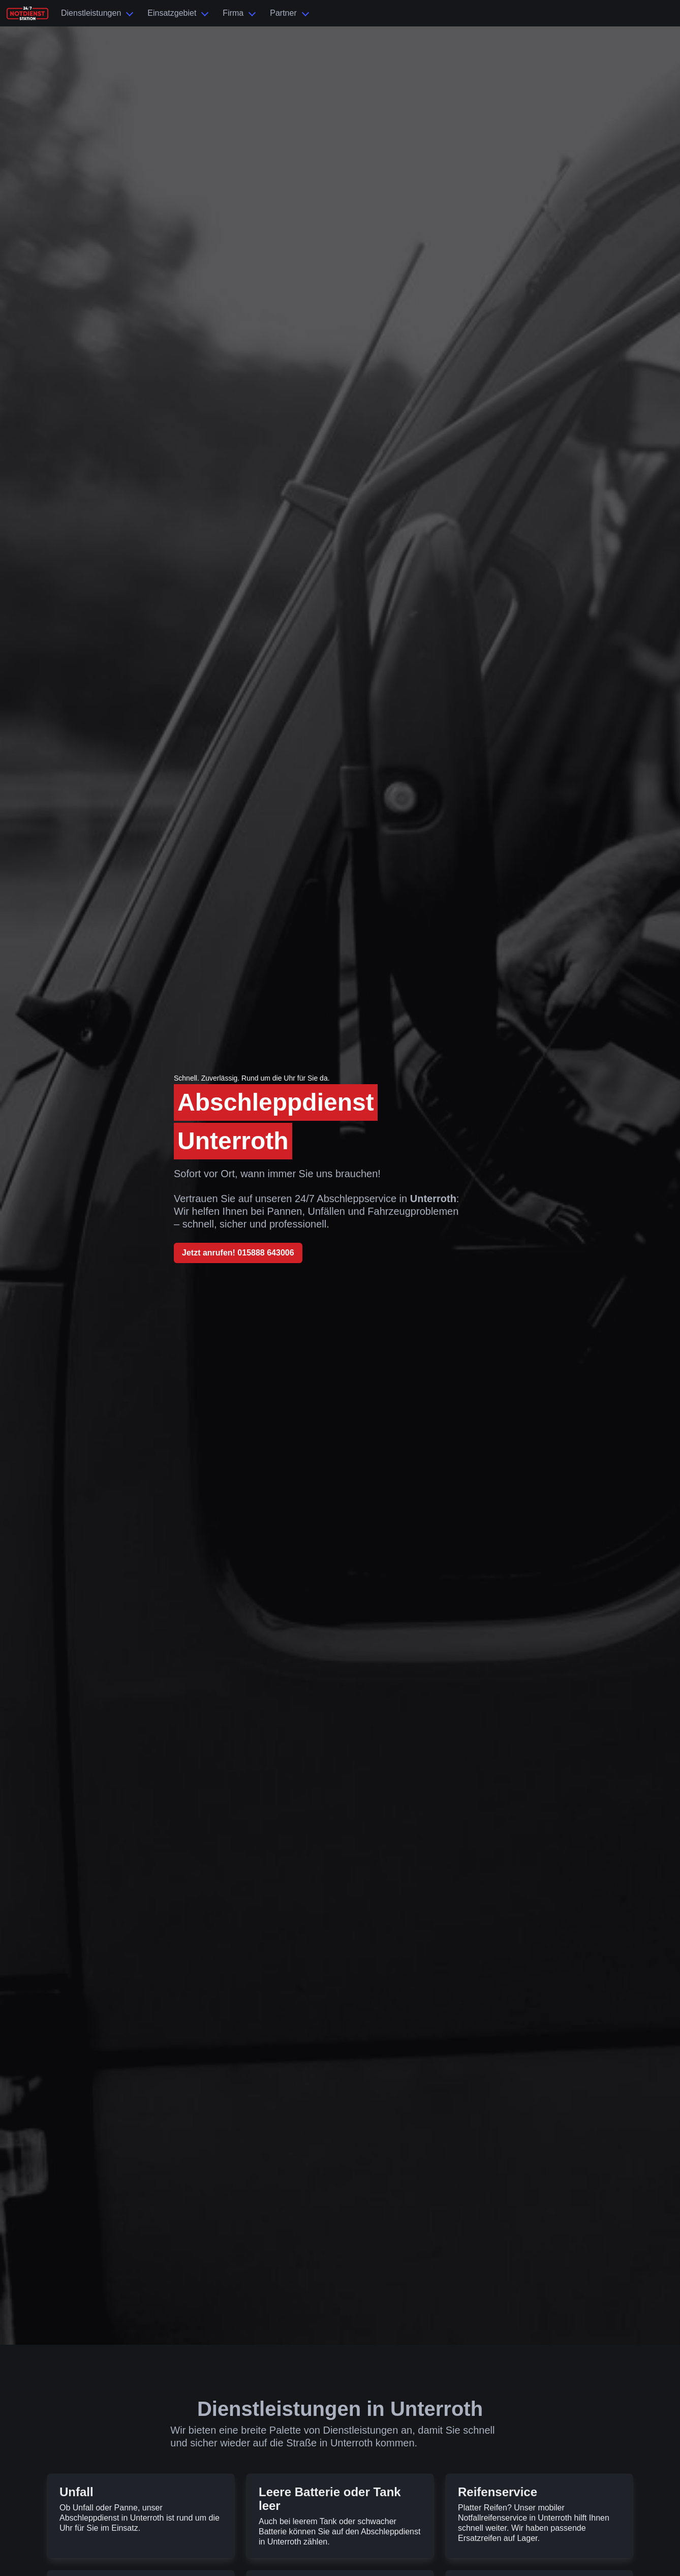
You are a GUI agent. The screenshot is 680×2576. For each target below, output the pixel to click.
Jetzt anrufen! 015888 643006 (238, 1252)
